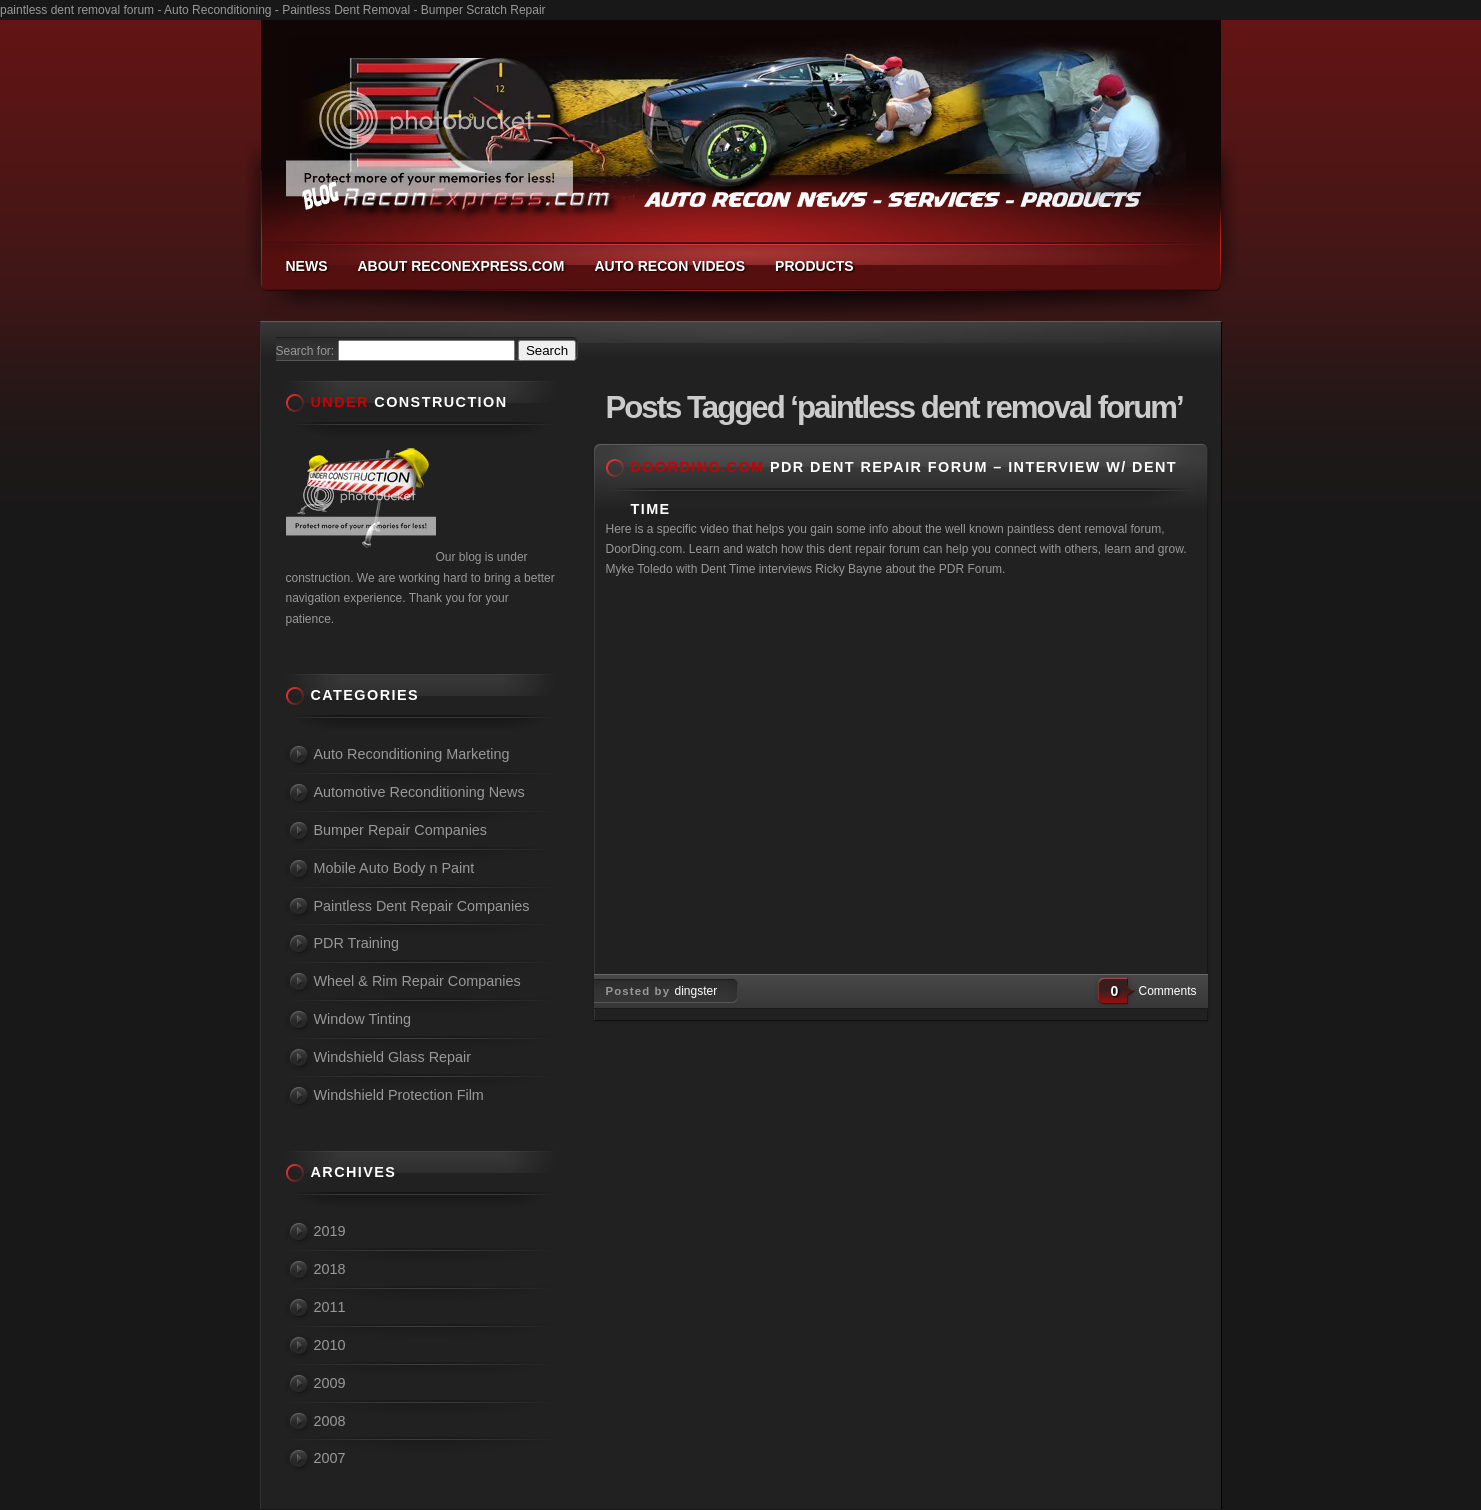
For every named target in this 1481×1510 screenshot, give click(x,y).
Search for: (305, 351)
